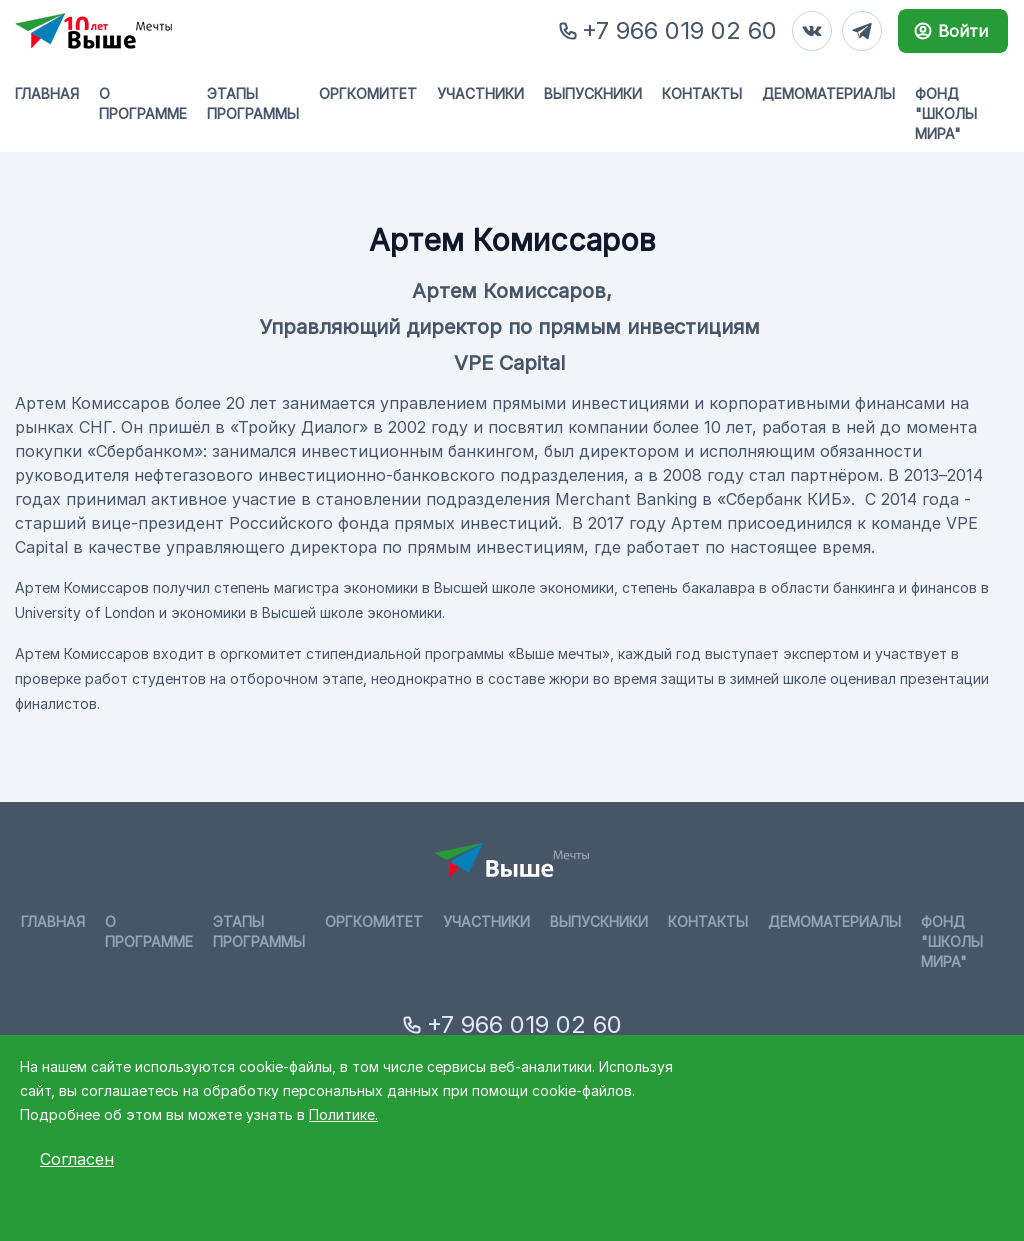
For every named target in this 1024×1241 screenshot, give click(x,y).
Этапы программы (253, 103)
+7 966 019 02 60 (679, 30)
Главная (47, 93)
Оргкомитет (368, 93)
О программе (143, 103)
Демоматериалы (828, 93)
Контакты (702, 93)
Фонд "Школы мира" (946, 113)
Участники (480, 93)
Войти (950, 31)
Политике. (343, 1114)
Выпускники (593, 93)
